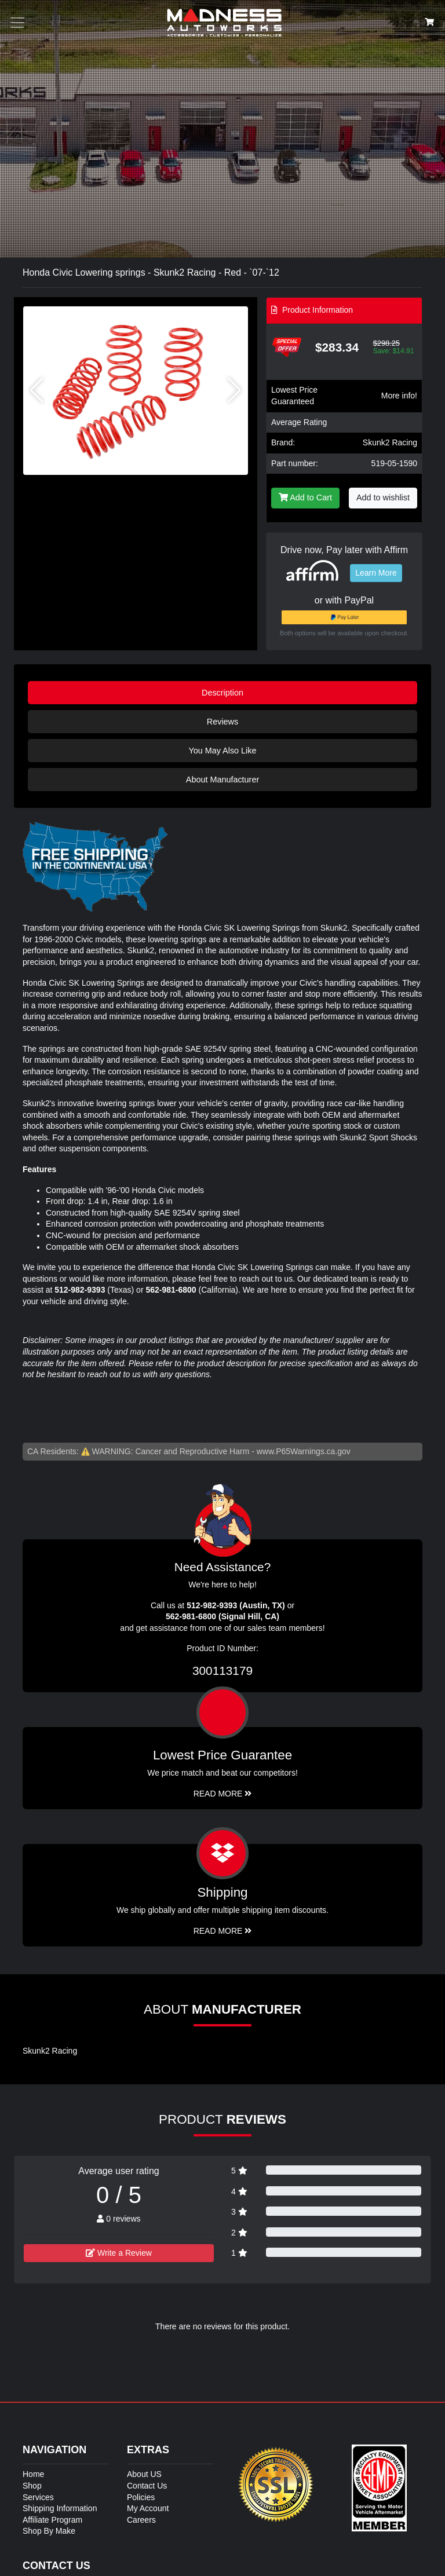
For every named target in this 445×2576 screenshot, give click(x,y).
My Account (148, 2508)
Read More (223, 1793)
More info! (399, 395)
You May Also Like (222, 750)
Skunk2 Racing (390, 442)
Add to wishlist (383, 497)
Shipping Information (60, 2508)
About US (144, 2474)
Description (222, 692)
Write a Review (119, 2252)
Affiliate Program (52, 2519)
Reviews (222, 721)
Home (33, 2474)
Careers (141, 2519)
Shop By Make (49, 2530)
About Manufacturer (222, 779)
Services (38, 2497)
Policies (141, 2497)
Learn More (376, 572)
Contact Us (147, 2485)
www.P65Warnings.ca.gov (304, 1451)
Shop (32, 2485)
